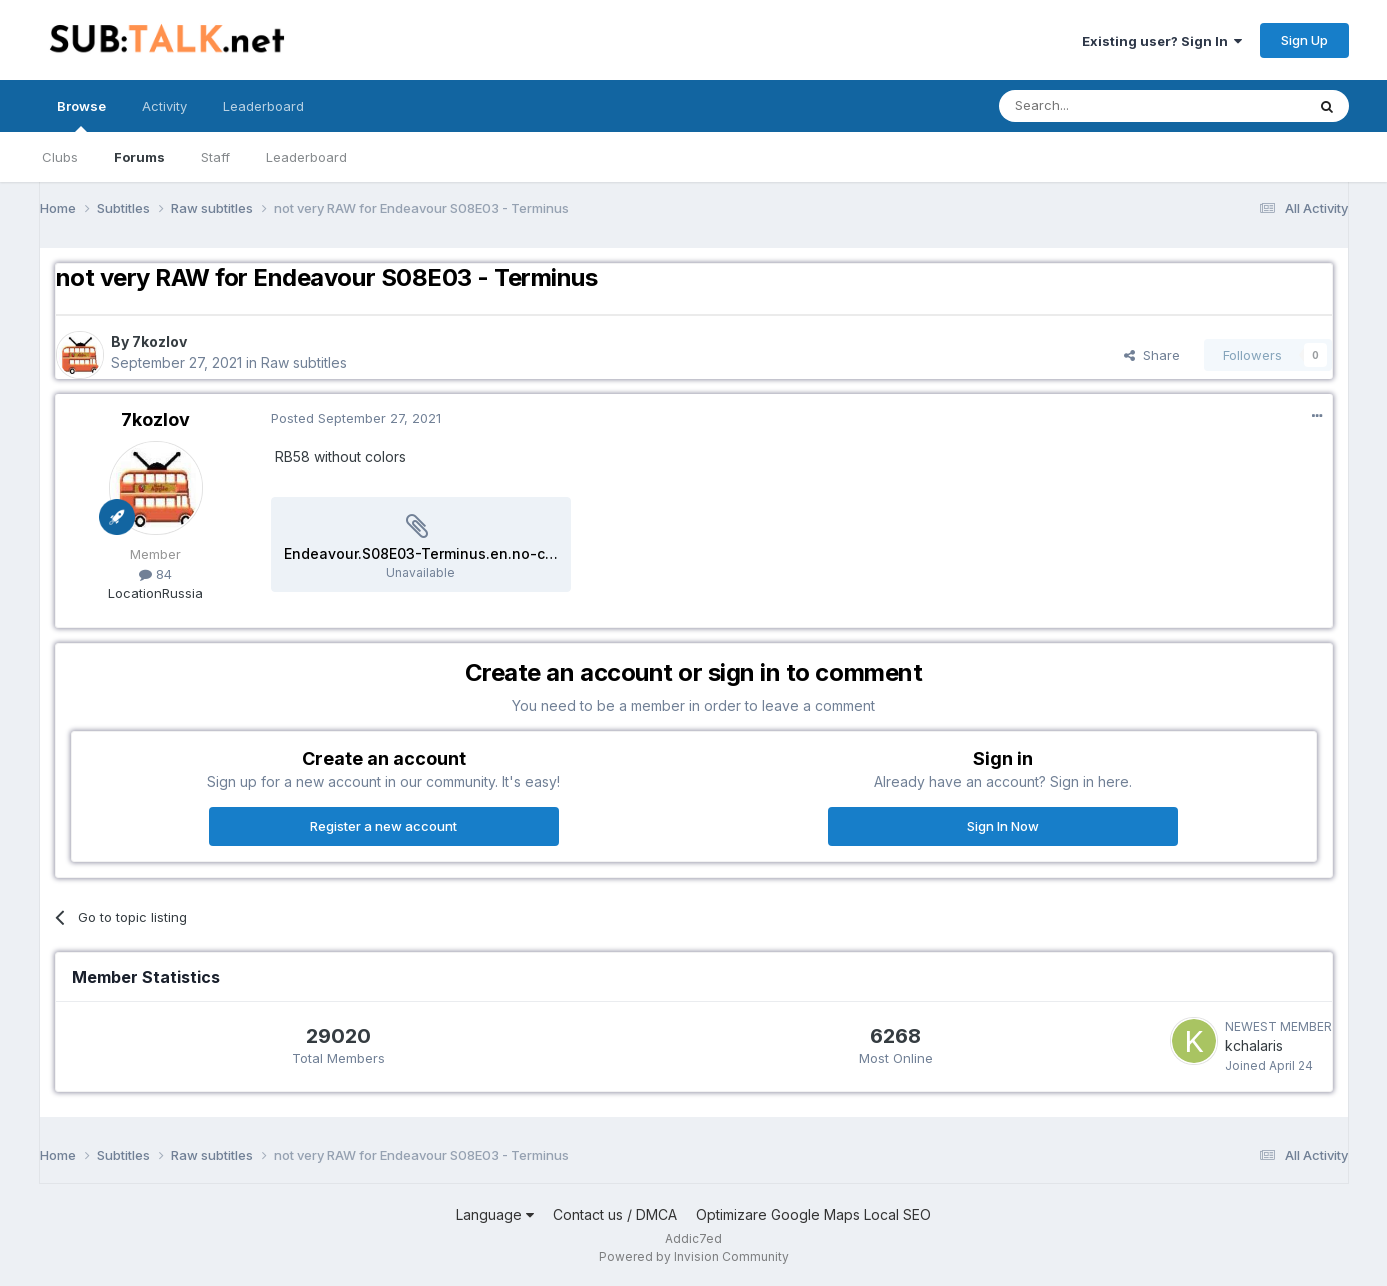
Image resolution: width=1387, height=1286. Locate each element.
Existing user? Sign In (1162, 41)
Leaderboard (306, 157)
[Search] (1101, 106)
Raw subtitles (304, 362)
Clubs (60, 157)
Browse (81, 115)
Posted (356, 418)
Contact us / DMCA (615, 1214)
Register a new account (383, 826)
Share (1152, 355)
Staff (215, 157)
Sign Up (1304, 40)
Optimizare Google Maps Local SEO (813, 1214)
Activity (164, 106)
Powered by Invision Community (694, 1256)
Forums (139, 157)
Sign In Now (1003, 826)
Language (495, 1214)
